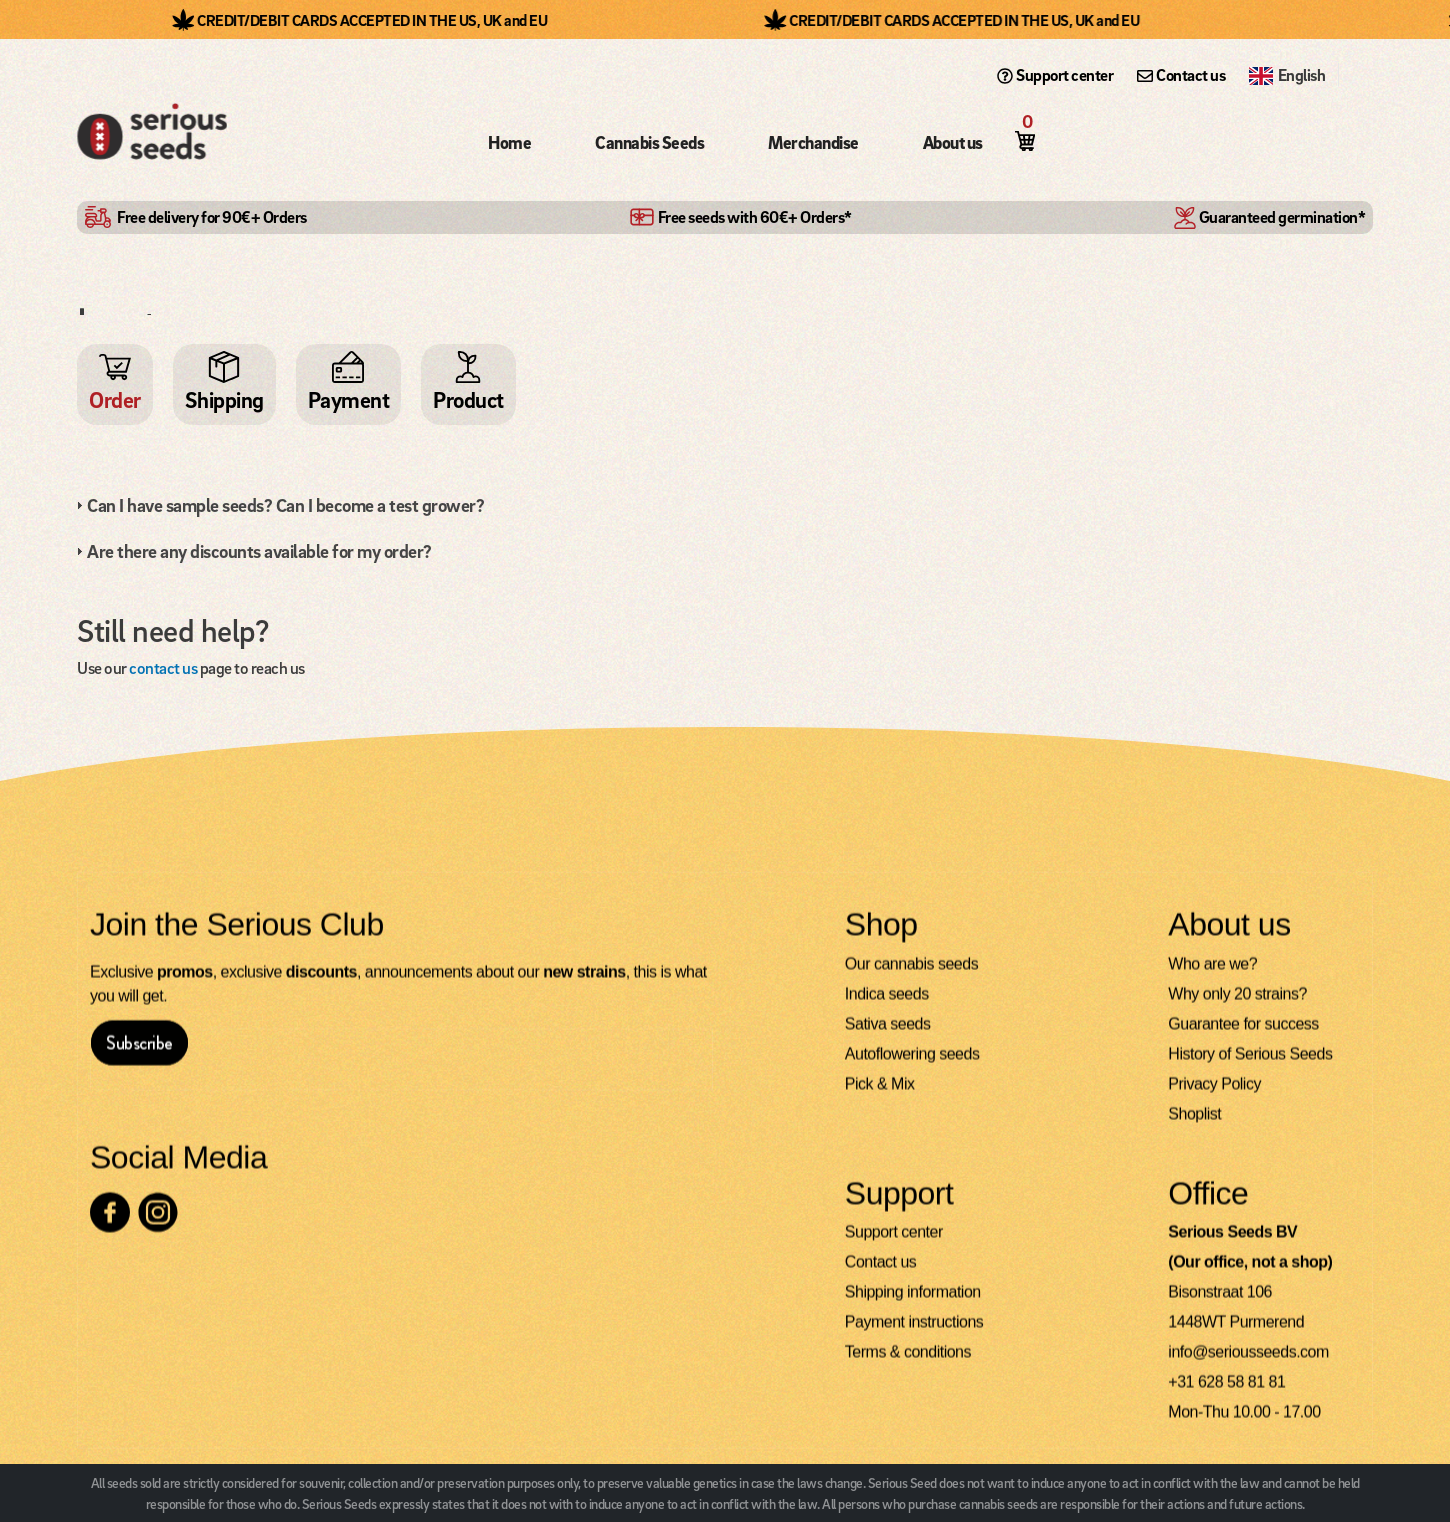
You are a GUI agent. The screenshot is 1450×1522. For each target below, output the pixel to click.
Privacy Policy (1214, 1097)
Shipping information (913, 1305)
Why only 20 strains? (1237, 1007)
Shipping (224, 399)
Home (509, 142)
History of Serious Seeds (1250, 1067)
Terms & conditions (908, 1365)
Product (468, 399)
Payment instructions (914, 1335)
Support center (1055, 75)
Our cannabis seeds (911, 977)
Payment (349, 399)
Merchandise (813, 142)
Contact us (1181, 75)
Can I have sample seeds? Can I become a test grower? (285, 505)
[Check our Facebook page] (110, 1226)
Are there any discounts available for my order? (259, 551)
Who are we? (1212, 977)
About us (953, 142)
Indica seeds (887, 1007)
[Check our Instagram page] (158, 1226)
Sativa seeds (888, 1037)
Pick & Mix (880, 1097)
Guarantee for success (1243, 1037)
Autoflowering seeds (912, 1067)
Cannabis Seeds (649, 142)
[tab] (722, 505)
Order (115, 399)
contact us (163, 668)
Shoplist (1194, 1127)
